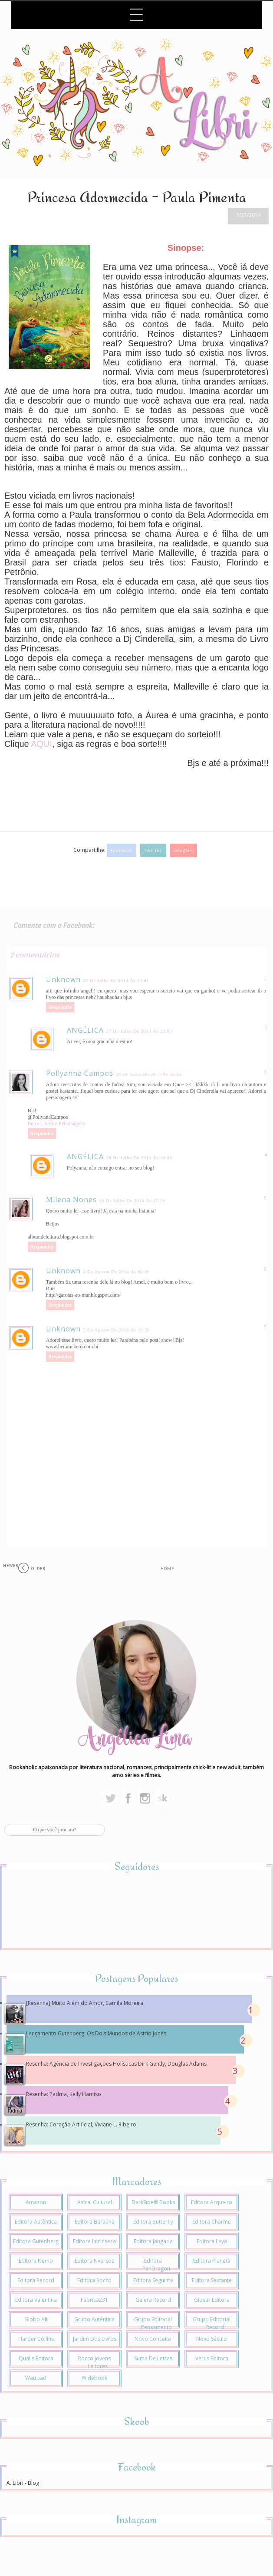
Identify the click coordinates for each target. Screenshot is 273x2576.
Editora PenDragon (156, 2264)
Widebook (94, 2378)
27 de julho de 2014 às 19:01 (116, 980)
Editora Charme (211, 2221)
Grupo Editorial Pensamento (153, 2323)
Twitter (153, 850)
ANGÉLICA (85, 1030)
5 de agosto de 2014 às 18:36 (116, 1329)
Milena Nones (71, 1199)
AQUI (41, 744)
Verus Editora (211, 2358)
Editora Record (35, 2280)
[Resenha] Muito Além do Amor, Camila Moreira (84, 2003)
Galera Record (153, 2299)
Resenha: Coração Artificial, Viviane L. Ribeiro (81, 2124)
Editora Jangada (153, 2241)
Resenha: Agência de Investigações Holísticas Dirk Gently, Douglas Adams (116, 2063)
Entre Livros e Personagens (56, 1123)
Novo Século (211, 2339)
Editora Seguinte (153, 2280)
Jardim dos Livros (94, 2339)
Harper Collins (36, 2339)
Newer (10, 1565)
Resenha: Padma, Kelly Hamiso (63, 2094)
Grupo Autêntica (94, 2319)
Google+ (183, 850)
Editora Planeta (211, 2260)
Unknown (63, 979)
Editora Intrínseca (94, 2241)
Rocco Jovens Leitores (94, 2362)
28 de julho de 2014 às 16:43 (149, 1074)
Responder (60, 1007)
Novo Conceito (153, 2339)
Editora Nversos (94, 2260)
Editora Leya (212, 2241)
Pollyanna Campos (79, 1073)
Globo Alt (36, 2319)
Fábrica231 (94, 2299)
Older (38, 1568)
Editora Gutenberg (36, 2241)
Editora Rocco (94, 2280)
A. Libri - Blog (23, 2483)
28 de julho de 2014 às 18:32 (139, 1157)
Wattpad (35, 2378)
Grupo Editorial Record (211, 2323)
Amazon (36, 2202)
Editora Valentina (36, 2299)
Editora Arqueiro (211, 2202)
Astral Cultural (94, 2202)
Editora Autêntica (36, 2221)
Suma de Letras (153, 2358)
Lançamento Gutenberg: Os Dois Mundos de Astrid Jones (96, 2033)
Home (167, 1568)
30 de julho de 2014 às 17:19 (132, 1200)
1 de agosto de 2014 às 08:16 (116, 1271)
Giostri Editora (212, 2299)
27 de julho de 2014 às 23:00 (139, 1031)
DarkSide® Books (153, 2202)
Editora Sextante (212, 2280)
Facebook (122, 850)
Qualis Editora (36, 2358)
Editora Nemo (36, 2260)
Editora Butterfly (153, 2221)
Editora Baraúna (95, 2221)
